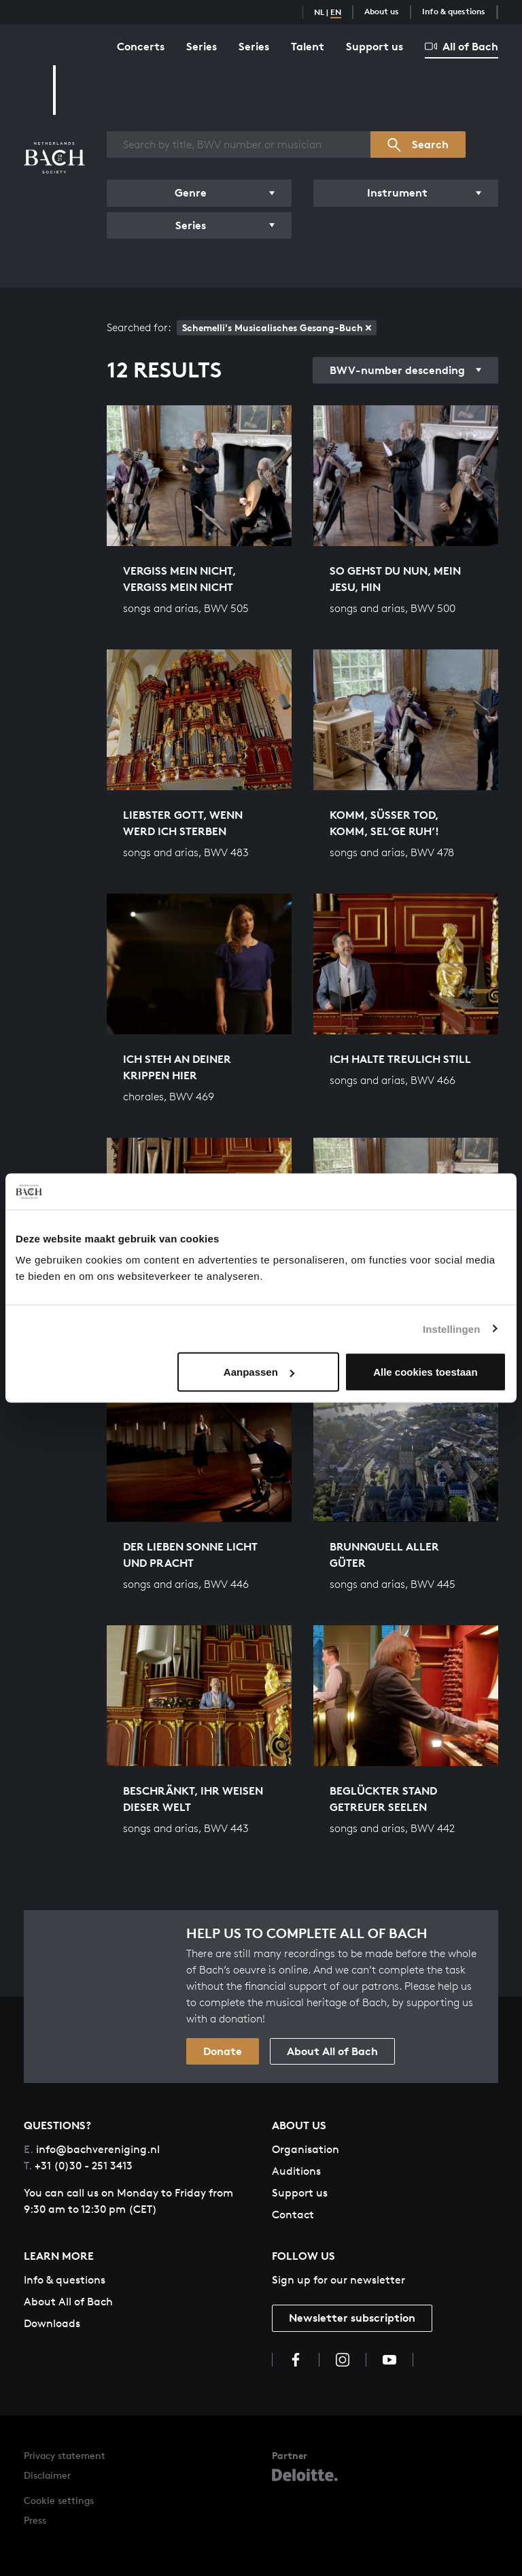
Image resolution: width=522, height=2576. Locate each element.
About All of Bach (332, 2051)
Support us (374, 46)
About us (381, 11)
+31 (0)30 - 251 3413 (78, 2165)
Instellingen (452, 1328)
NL (319, 12)
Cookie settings (59, 2500)
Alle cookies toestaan (425, 1372)
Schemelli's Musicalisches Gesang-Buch (276, 327)
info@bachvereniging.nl (92, 2149)
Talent (307, 46)
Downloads (52, 2323)
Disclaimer (47, 2475)
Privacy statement (64, 2455)
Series (201, 46)
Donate (222, 2051)
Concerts (140, 46)
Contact (293, 2214)
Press (35, 2520)
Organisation (305, 2149)
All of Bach (461, 46)
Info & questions (453, 11)
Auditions (296, 2171)
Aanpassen (259, 1372)
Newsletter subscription (352, 2317)
